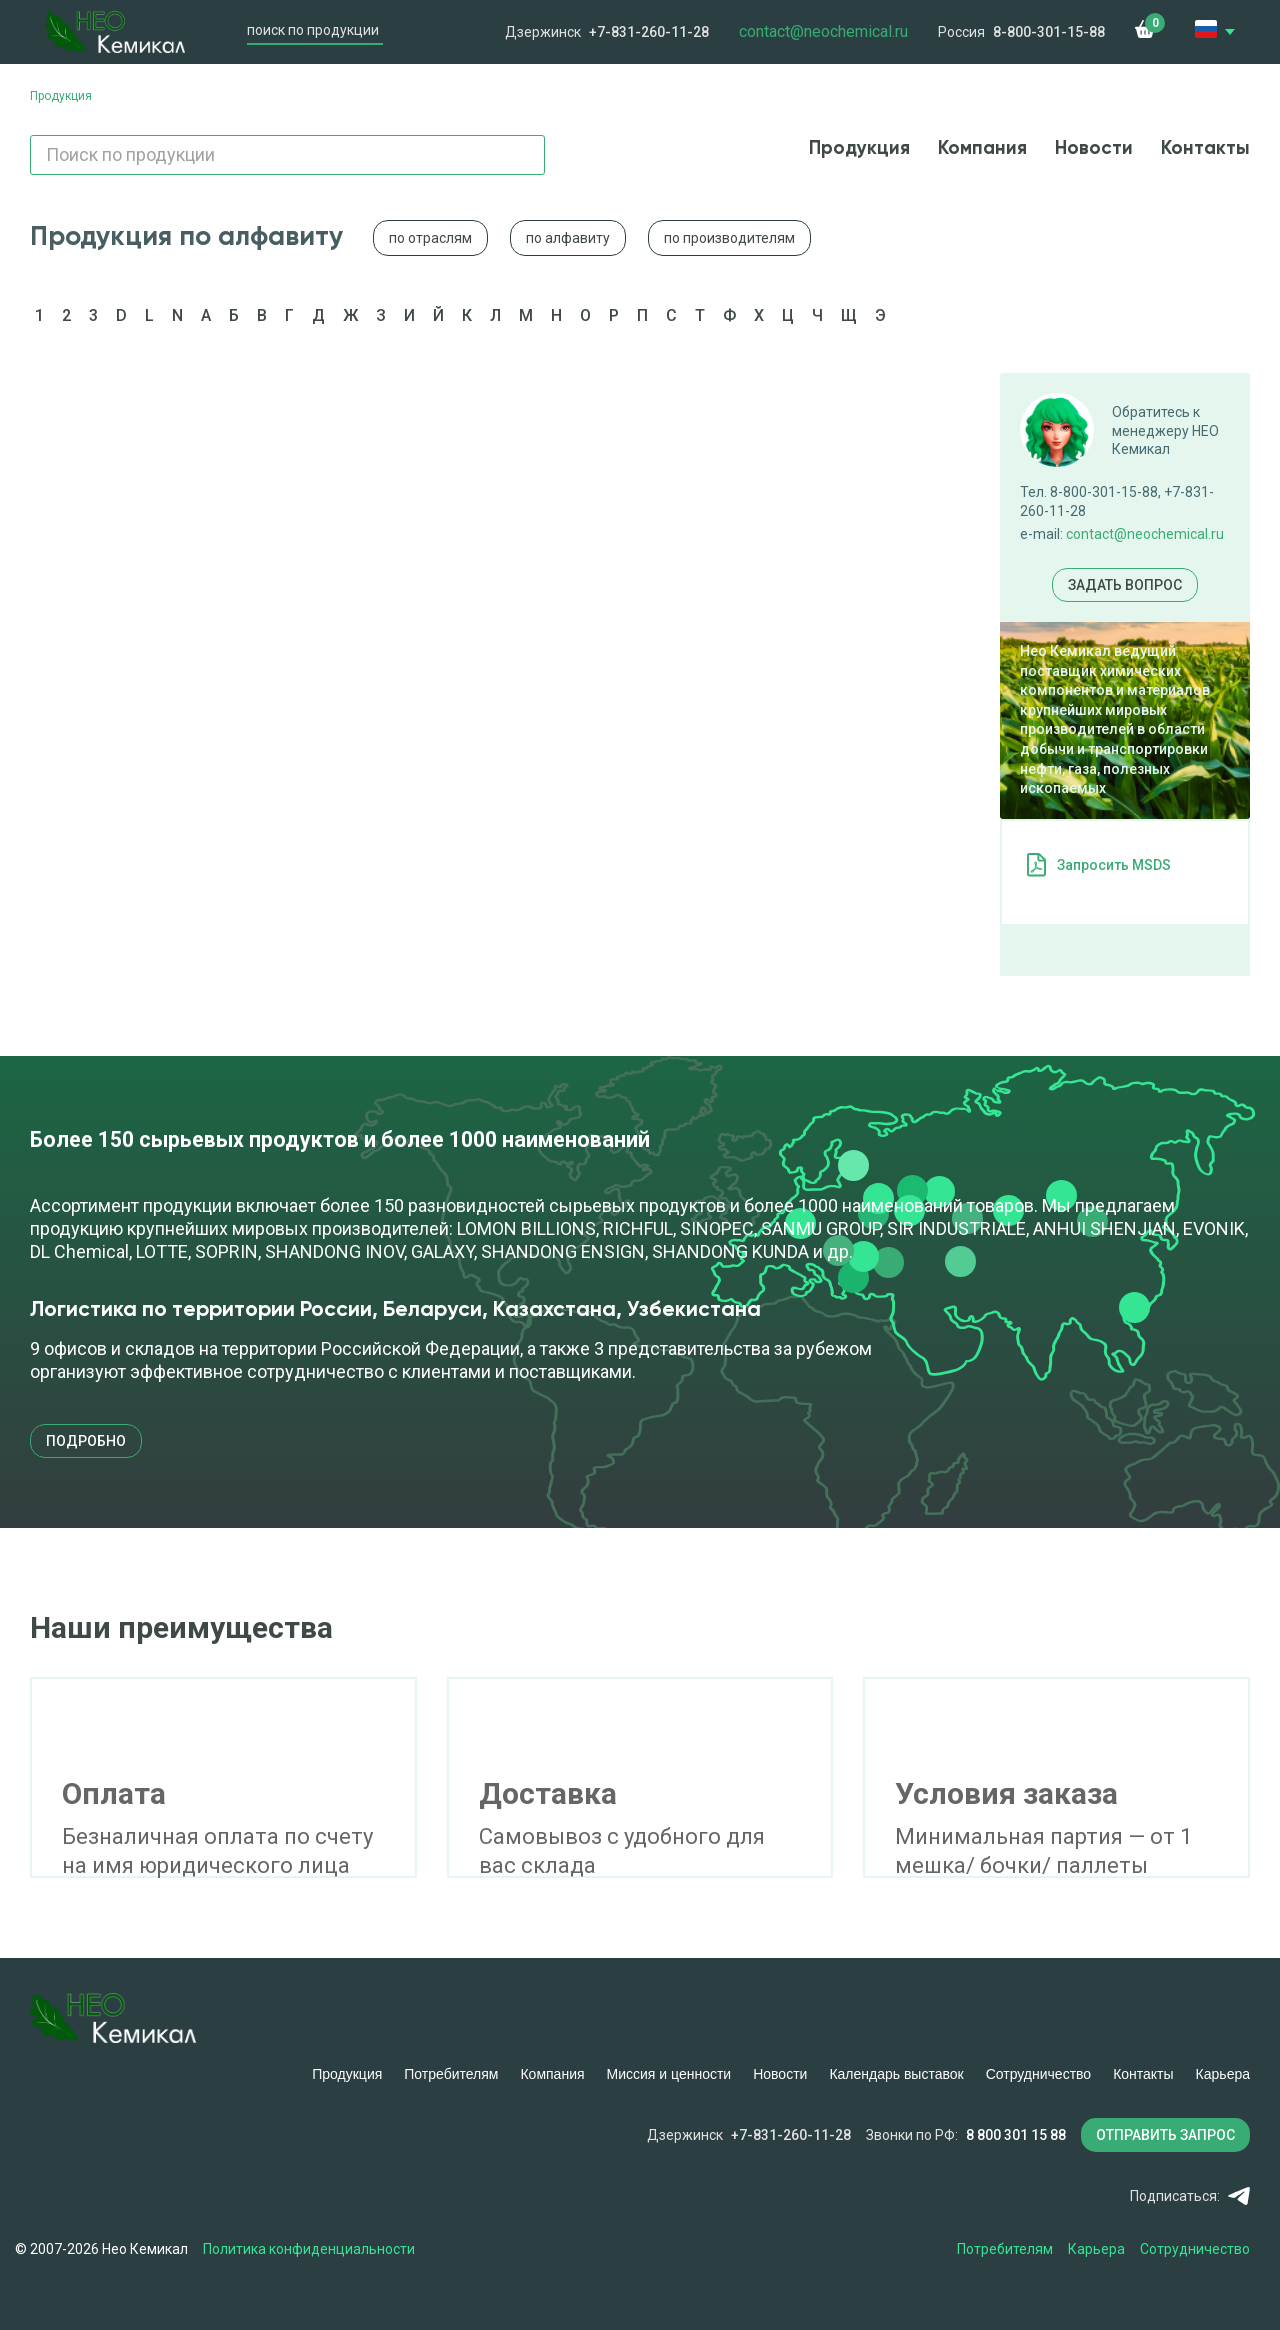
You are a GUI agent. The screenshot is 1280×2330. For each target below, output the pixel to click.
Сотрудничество (1038, 2074)
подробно (86, 1441)
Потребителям (451, 2074)
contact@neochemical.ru (1145, 534)
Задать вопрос (1125, 585)
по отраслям (430, 238)
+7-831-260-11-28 (649, 32)
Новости (1094, 148)
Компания (982, 148)
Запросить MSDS (1114, 865)
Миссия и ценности (669, 2074)
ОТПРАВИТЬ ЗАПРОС (1165, 2135)
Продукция (859, 148)
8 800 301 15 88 (1016, 2135)
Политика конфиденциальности (309, 2249)
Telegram (1239, 2196)
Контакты (1205, 148)
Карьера (1223, 2074)
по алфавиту (568, 238)
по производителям (729, 238)
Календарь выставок (896, 2074)
